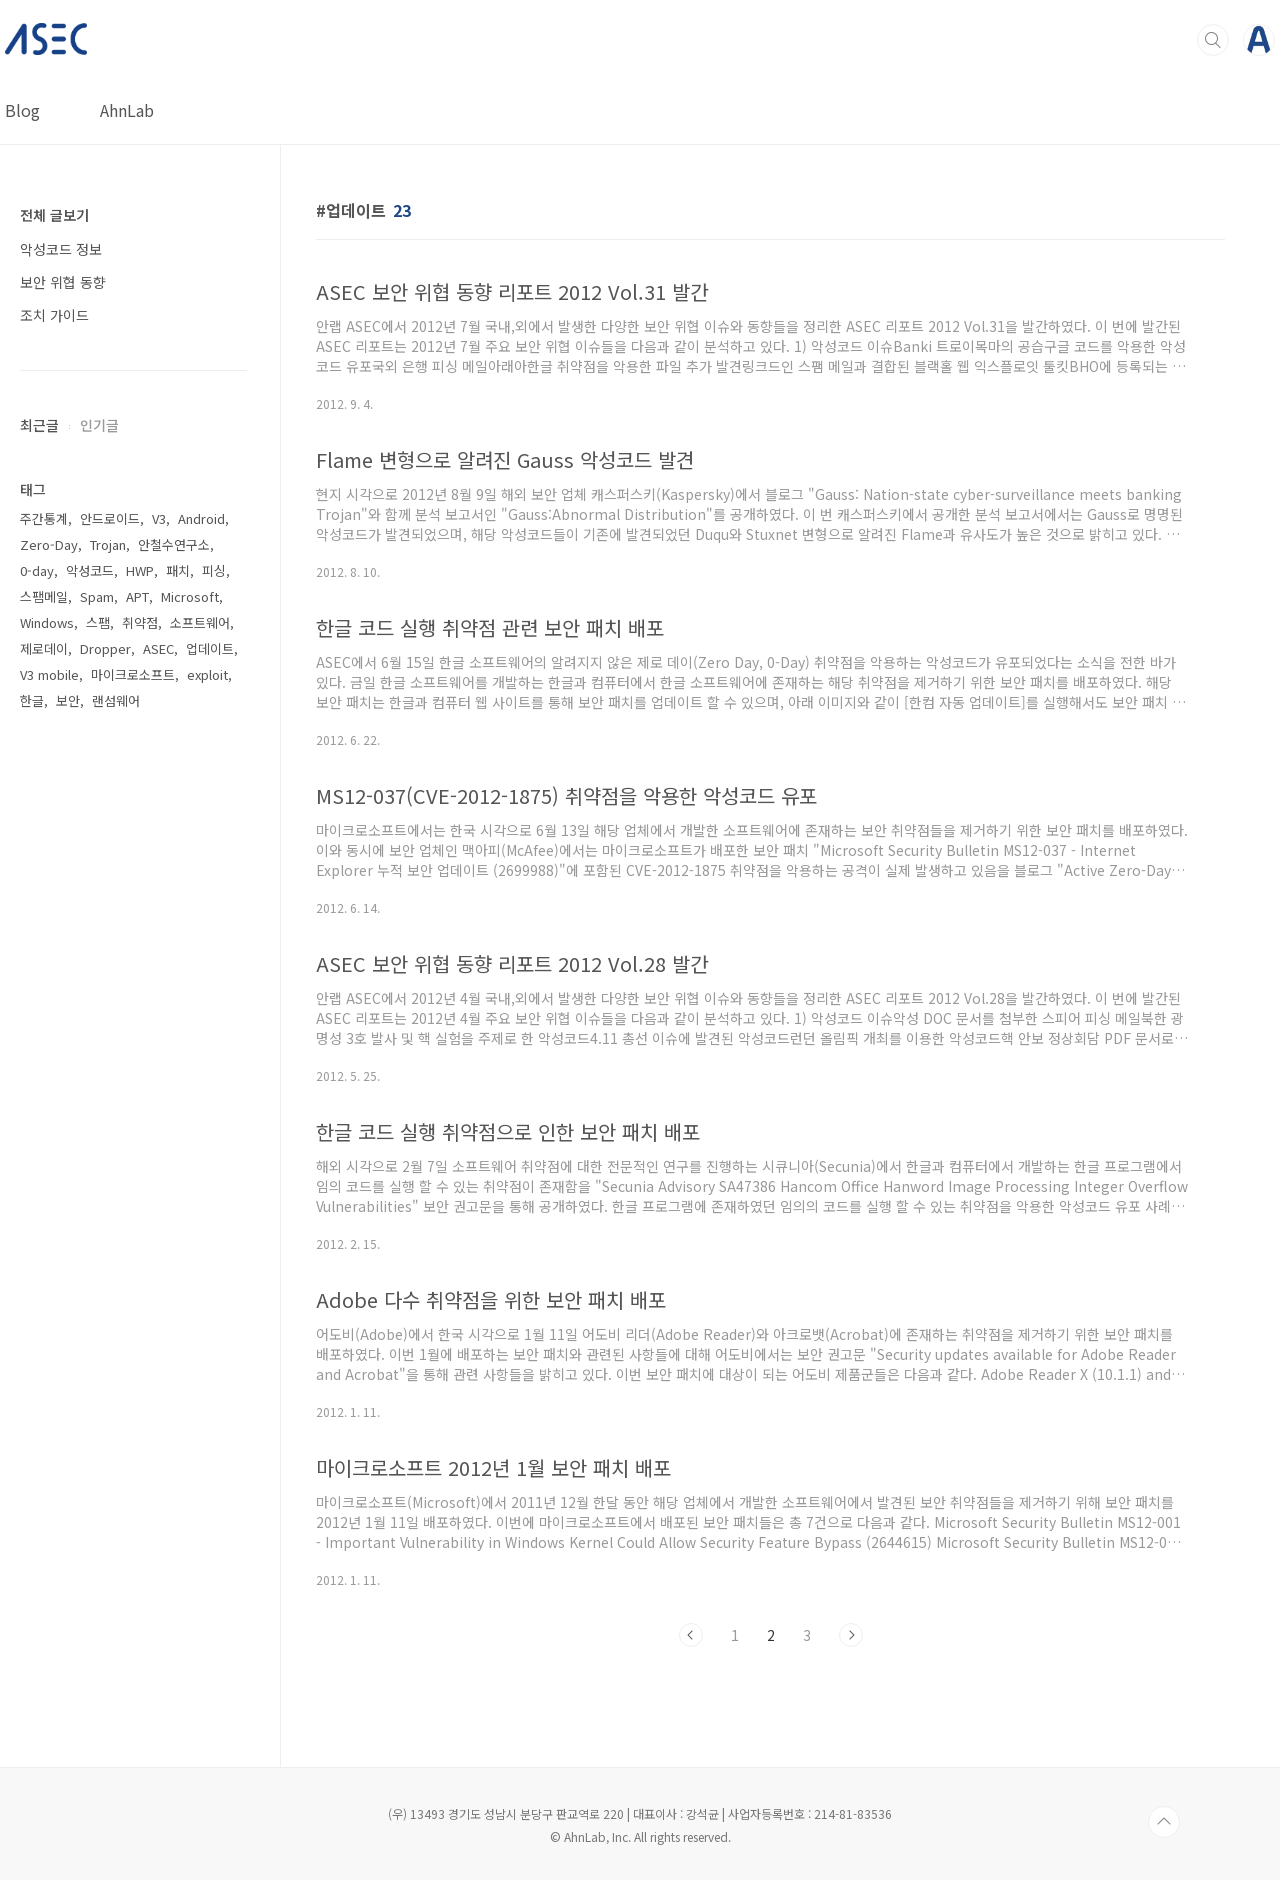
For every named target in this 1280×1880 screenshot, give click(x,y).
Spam (97, 596)
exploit (207, 674)
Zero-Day (49, 544)
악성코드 (90, 570)
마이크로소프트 (133, 674)
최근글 (39, 425)
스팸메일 (44, 596)
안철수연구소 (174, 544)
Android (201, 518)
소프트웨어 (200, 622)
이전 (691, 1635)
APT (137, 596)
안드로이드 (110, 518)
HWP (140, 570)
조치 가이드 (54, 315)
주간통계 (44, 518)
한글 (32, 700)
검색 (1213, 40)
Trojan (108, 544)
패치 (178, 570)
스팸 (98, 622)
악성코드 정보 (61, 249)
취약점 (140, 622)
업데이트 (210, 648)
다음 (851, 1635)
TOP (1164, 1822)
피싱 (214, 570)
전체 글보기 (54, 215)
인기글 (99, 425)
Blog (22, 110)
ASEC (158, 648)
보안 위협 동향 (63, 282)
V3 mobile (49, 674)
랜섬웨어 (116, 700)
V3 (159, 518)
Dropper (105, 648)
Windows (47, 622)
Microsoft (190, 596)
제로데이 (44, 648)
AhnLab (127, 110)
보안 (68, 700)
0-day (37, 570)
